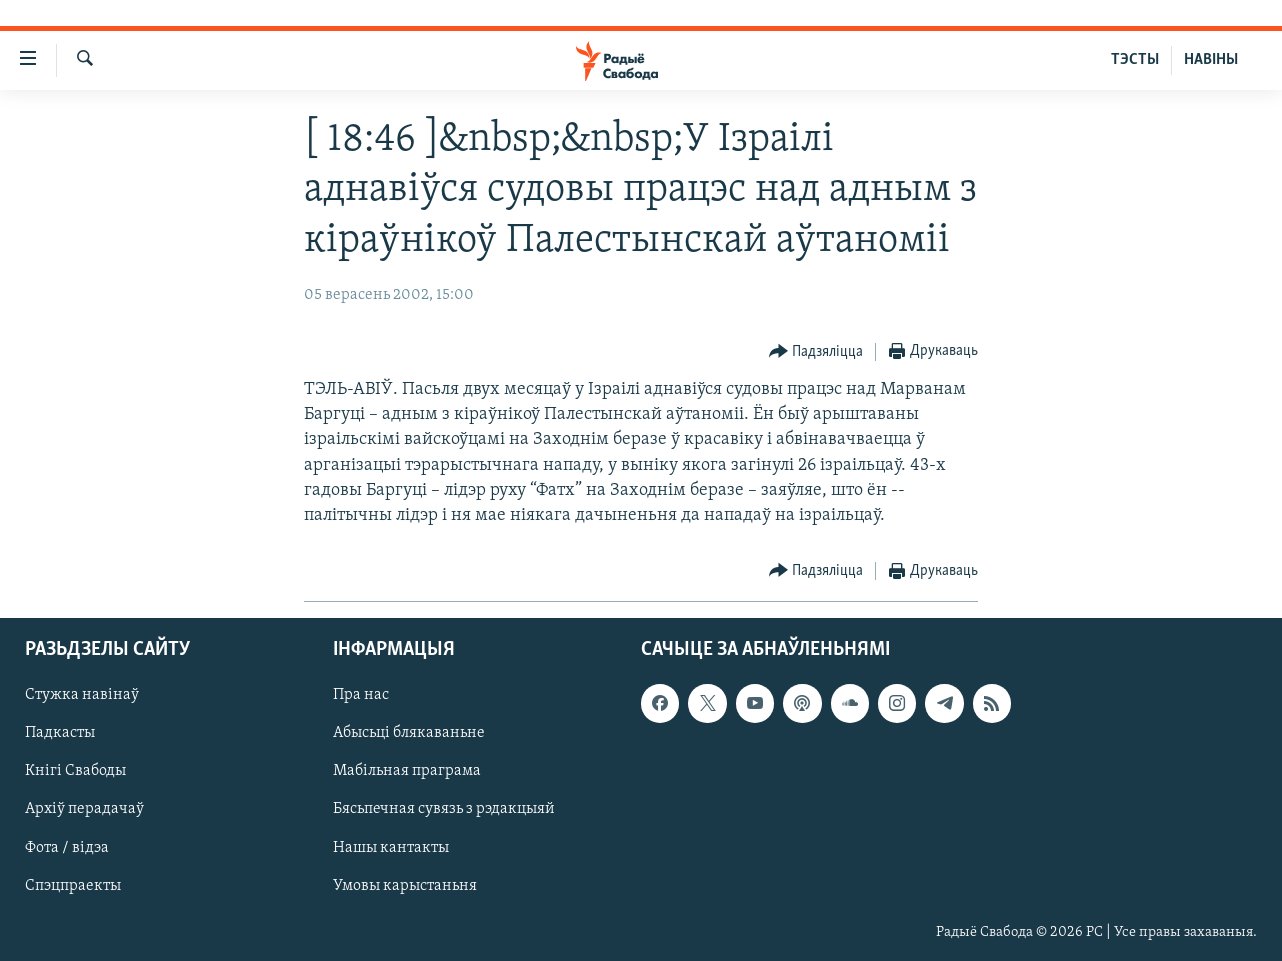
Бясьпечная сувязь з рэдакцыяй (444, 810)
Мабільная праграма (407, 772)
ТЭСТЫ (1135, 60)
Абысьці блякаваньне (409, 734)
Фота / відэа (67, 848)
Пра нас (361, 696)
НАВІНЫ (1211, 60)
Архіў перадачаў (84, 810)
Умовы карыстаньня (405, 886)
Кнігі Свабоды (75, 772)
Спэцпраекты (73, 886)
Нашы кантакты (391, 848)
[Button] (816, 352)
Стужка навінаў (82, 696)
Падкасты (60, 734)
